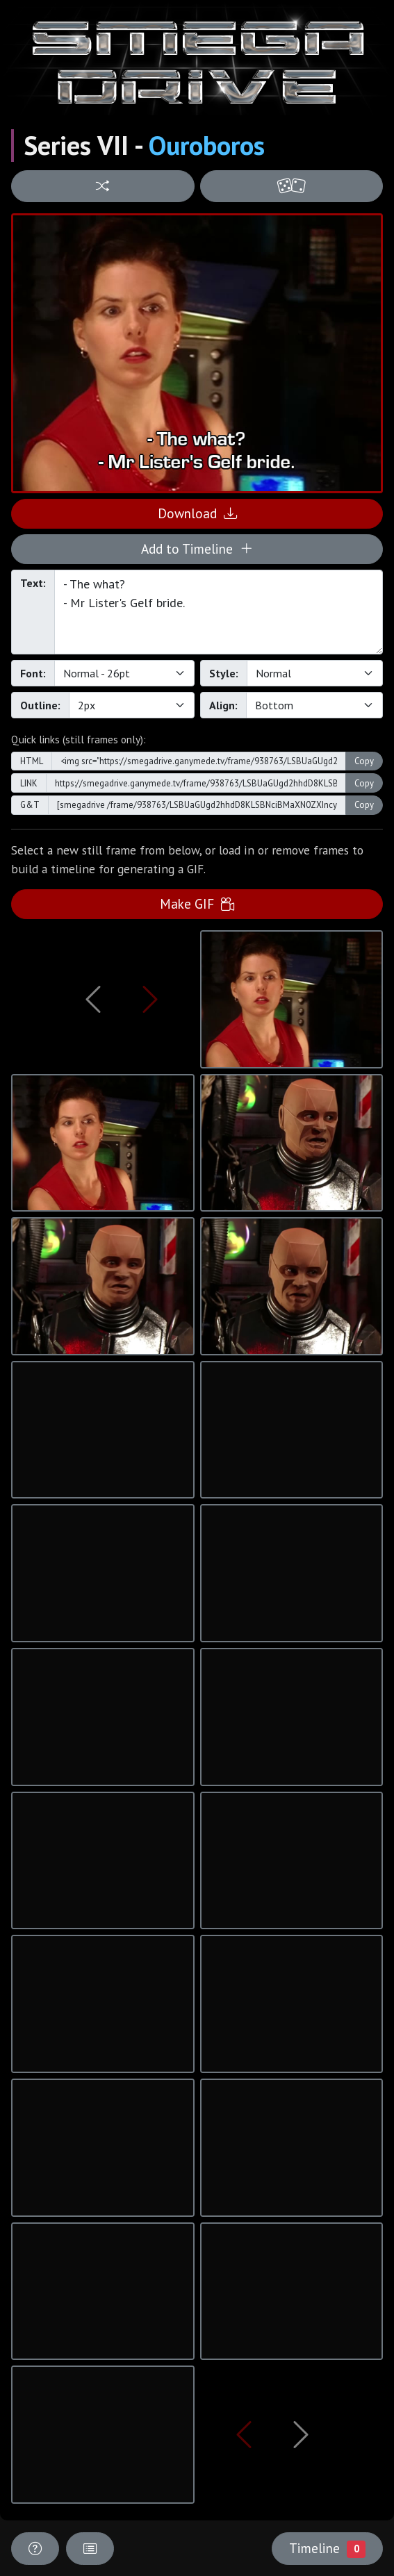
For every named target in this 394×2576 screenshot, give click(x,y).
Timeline (327, 2548)
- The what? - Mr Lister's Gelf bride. (218, 612)
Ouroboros (207, 145)
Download (197, 513)
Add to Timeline (197, 548)
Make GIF (197, 903)
